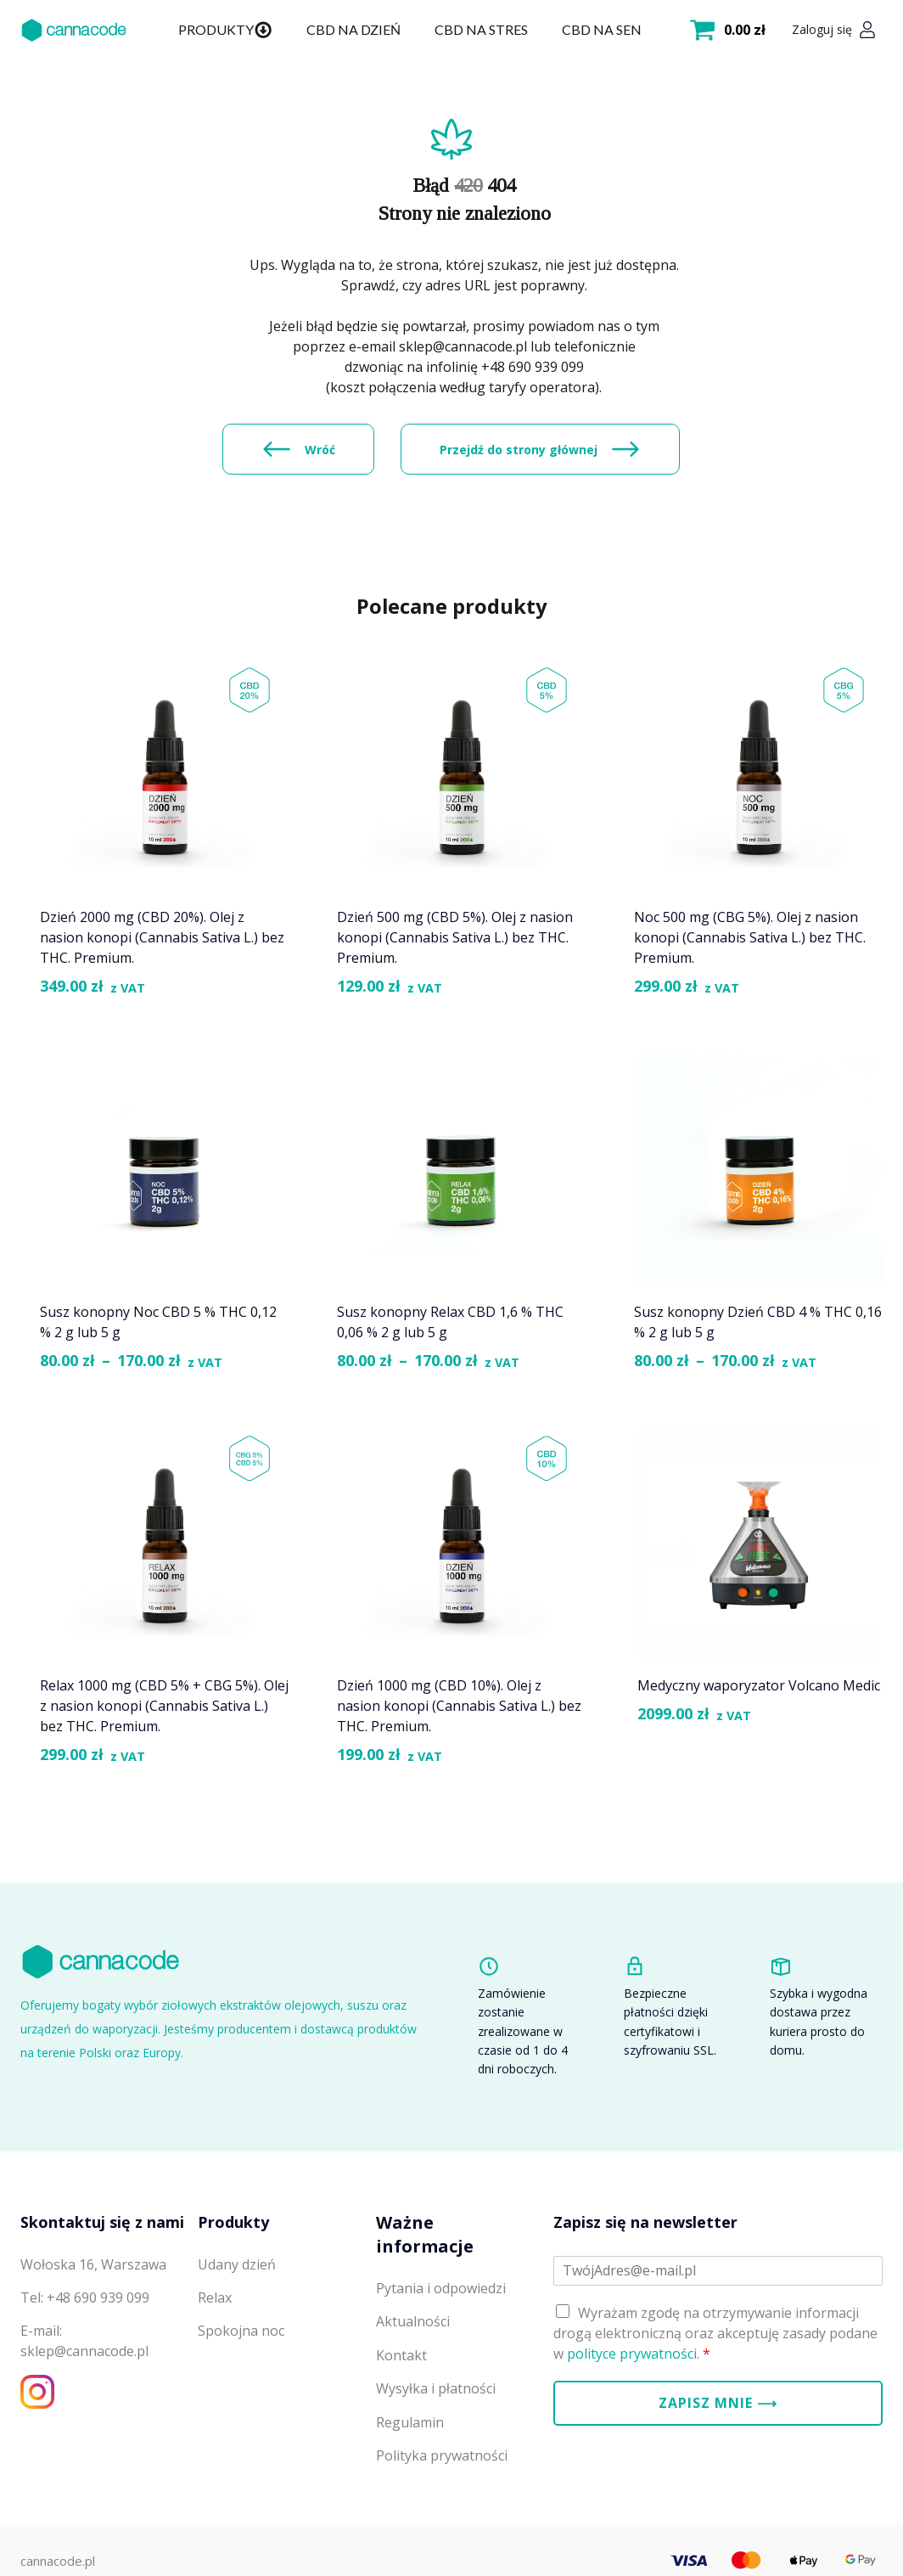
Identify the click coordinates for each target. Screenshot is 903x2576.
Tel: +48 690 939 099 (84, 2297)
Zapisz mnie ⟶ (718, 2402)
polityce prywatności (632, 2353)
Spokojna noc (241, 2330)
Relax (215, 2297)
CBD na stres (481, 29)
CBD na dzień (353, 29)
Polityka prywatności (442, 2455)
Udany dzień (237, 2264)
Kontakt (401, 2355)
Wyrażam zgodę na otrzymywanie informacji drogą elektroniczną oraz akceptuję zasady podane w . (715, 2333)
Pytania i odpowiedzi (441, 2288)
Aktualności (413, 2321)
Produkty (225, 29)
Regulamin (410, 2422)
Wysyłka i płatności (436, 2388)
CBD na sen (602, 29)
